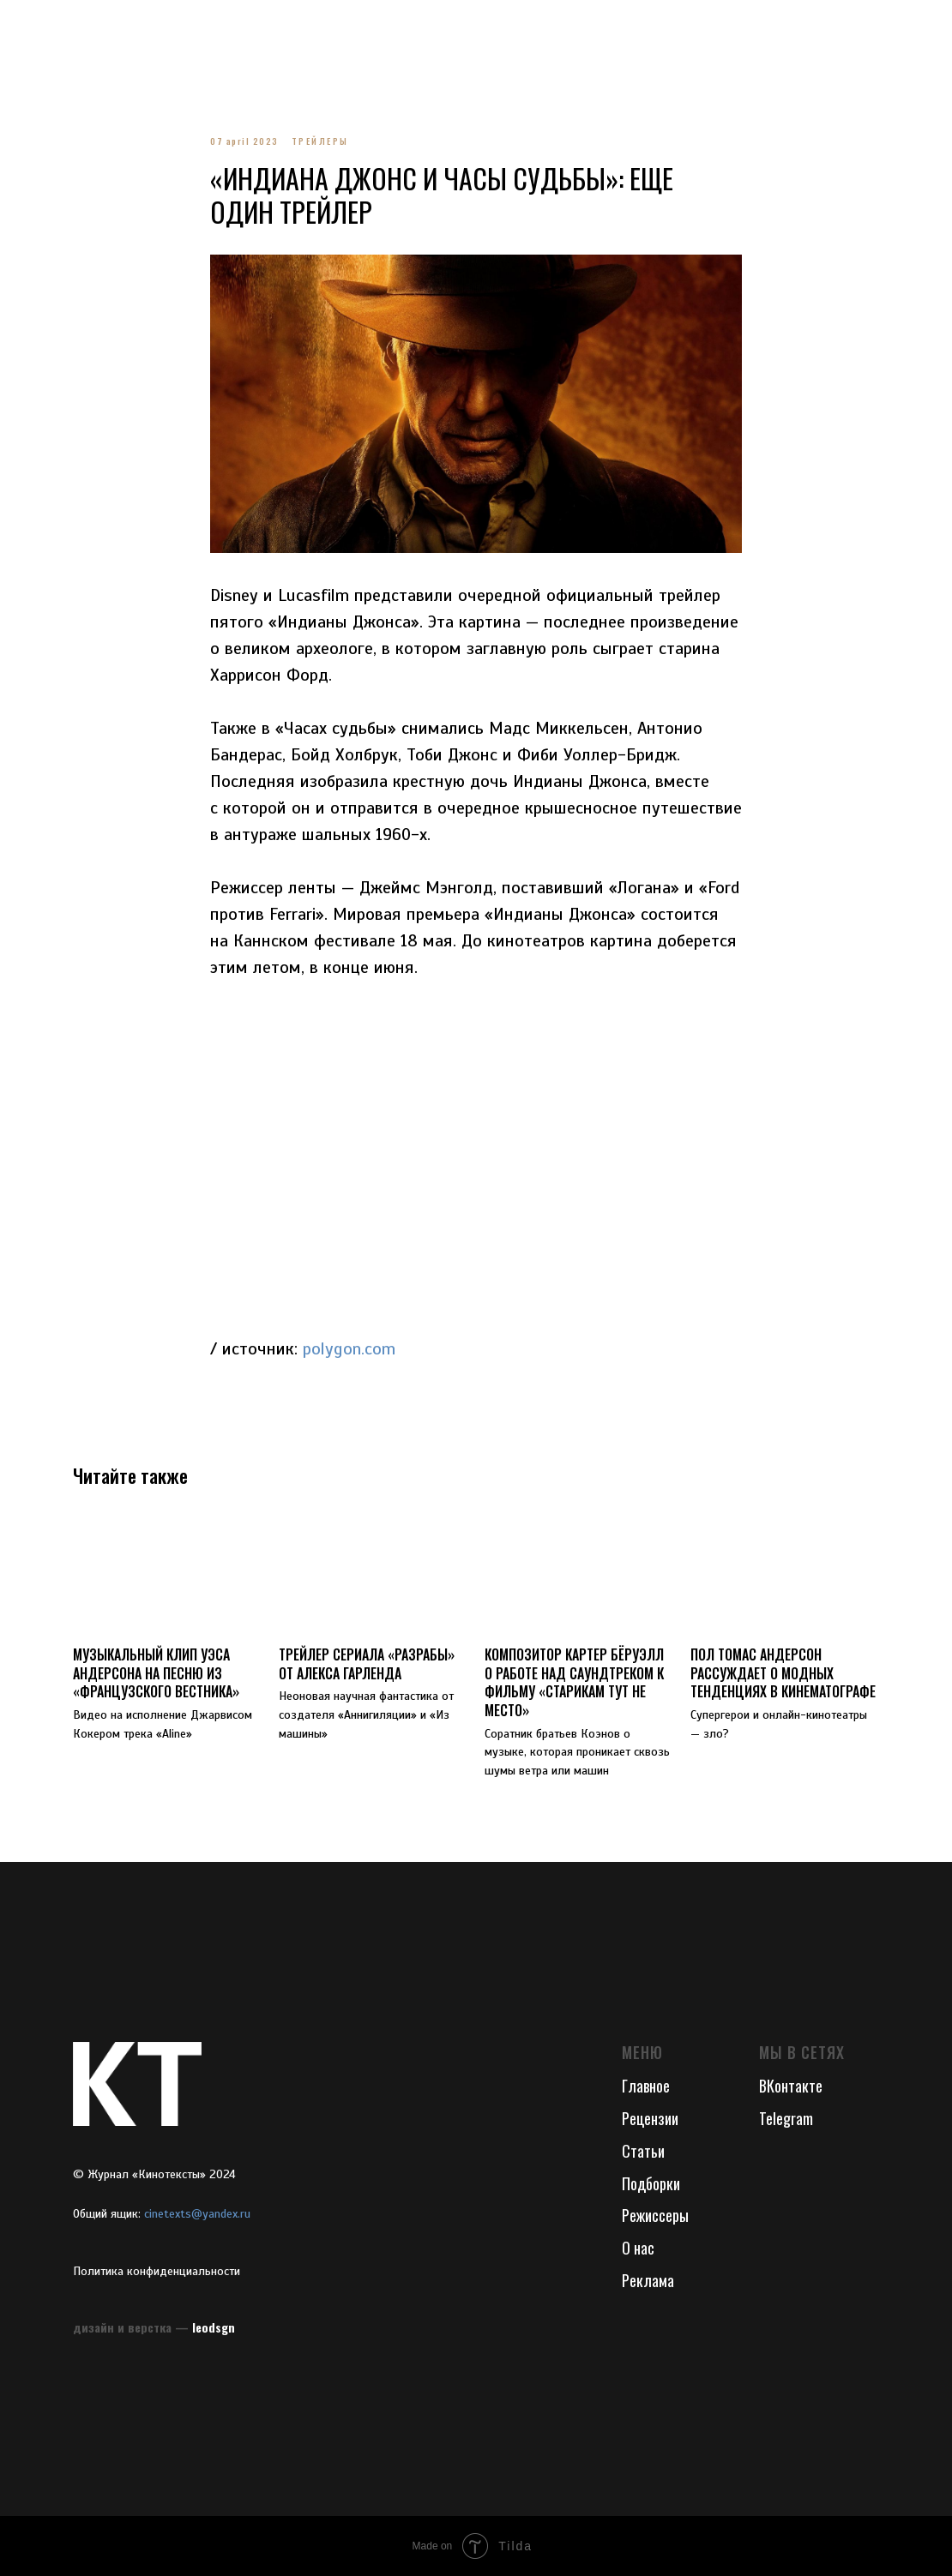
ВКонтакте (790, 2086)
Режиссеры (655, 2215)
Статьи (643, 2151)
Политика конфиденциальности (156, 2271)
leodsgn (213, 2327)
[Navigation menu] (29, 25)
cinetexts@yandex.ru (197, 2214)
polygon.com (349, 1349)
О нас (638, 2248)
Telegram (786, 2118)
